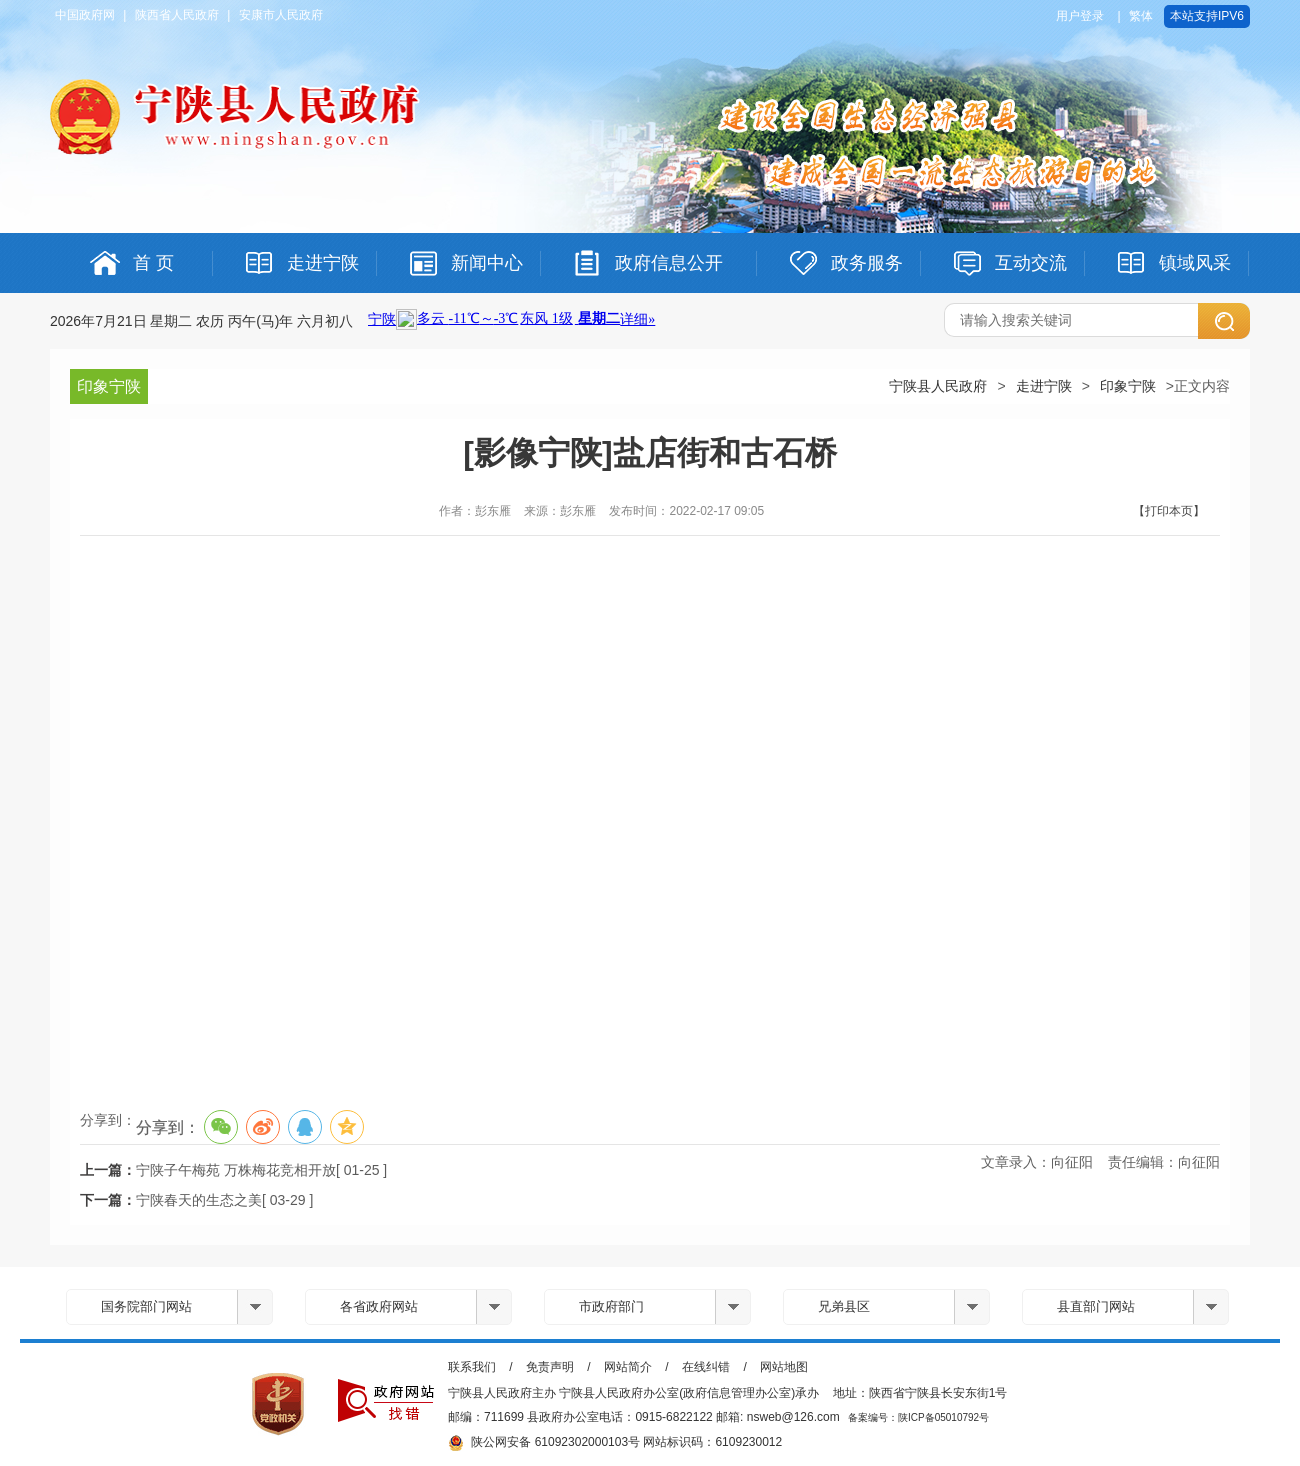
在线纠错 (706, 1367)
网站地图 (784, 1367)
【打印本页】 (1169, 511)
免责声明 (550, 1367)
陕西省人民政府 (177, 15)
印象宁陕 (1128, 386)
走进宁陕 (1044, 386)
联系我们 (472, 1367)
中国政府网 (85, 15)
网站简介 (628, 1367)
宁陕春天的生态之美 (199, 1200)
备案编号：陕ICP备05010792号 (918, 1417)
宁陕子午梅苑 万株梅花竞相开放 (236, 1170)
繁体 (1141, 16)
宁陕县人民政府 (938, 386)
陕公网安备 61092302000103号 (544, 1443)
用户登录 (1080, 16)
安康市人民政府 (281, 15)
